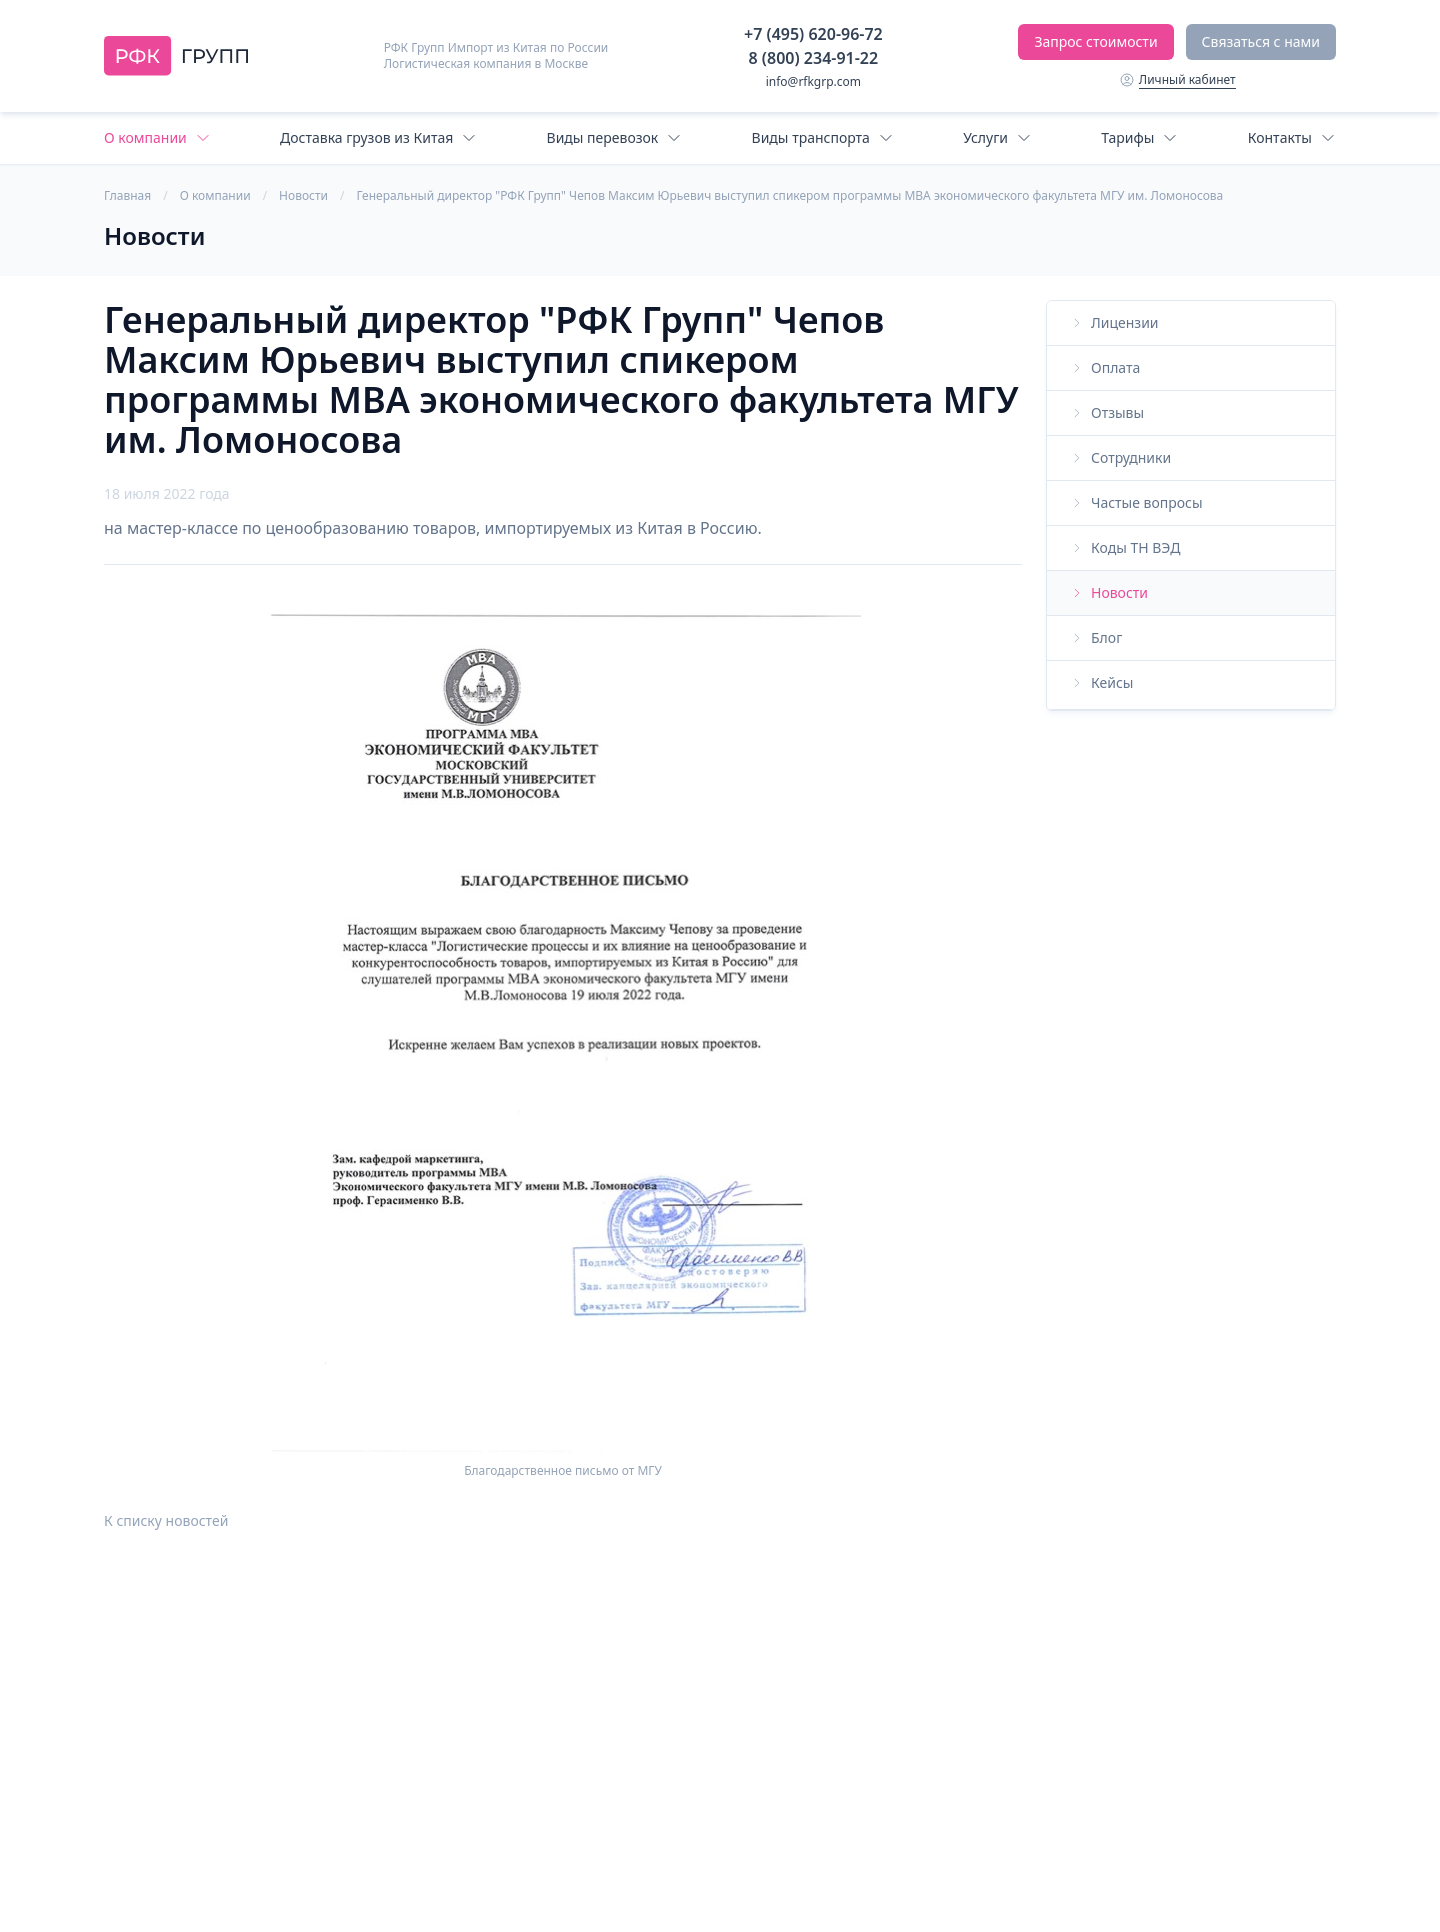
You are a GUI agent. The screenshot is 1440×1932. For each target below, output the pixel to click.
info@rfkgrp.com (813, 81)
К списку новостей (166, 1520)
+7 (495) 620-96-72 (813, 34)
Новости (303, 196)
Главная (127, 196)
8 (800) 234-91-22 (814, 58)
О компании (215, 196)
